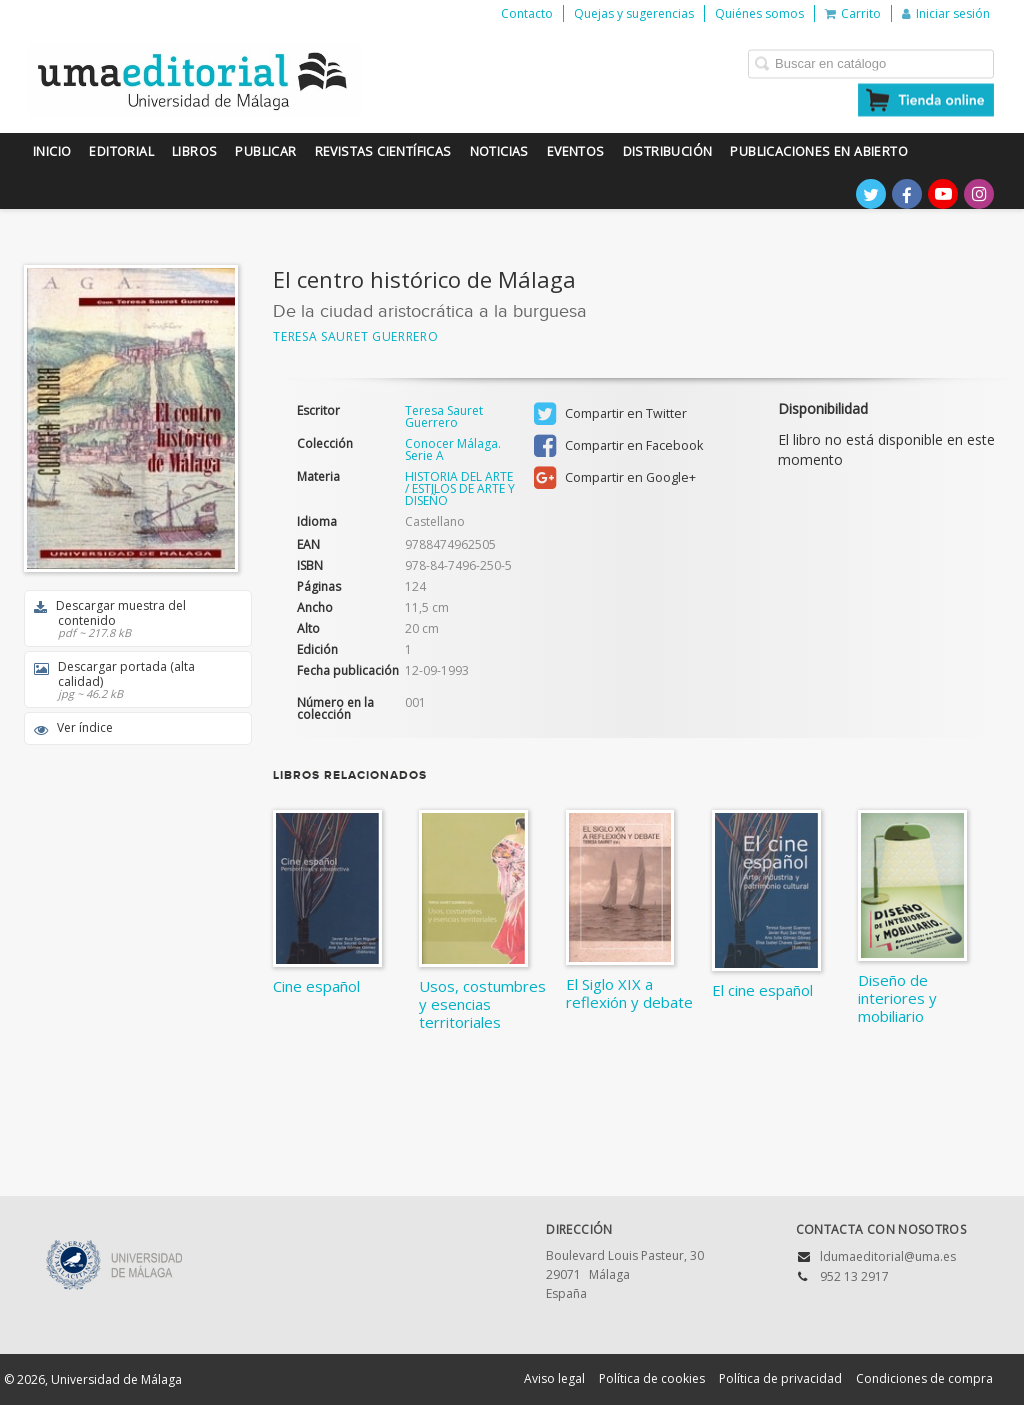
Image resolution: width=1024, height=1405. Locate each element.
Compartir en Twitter (610, 414)
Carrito (853, 13)
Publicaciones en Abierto (819, 151)
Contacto (527, 13)
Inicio (52, 151)
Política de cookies (652, 1378)
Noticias (499, 151)
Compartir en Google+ (615, 478)
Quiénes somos (759, 13)
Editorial (121, 151)
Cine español (316, 986)
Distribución (668, 151)
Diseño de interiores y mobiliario (897, 998)
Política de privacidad (780, 1378)
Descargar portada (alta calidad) (131, 679)
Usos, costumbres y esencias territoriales (482, 1004)
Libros (194, 151)
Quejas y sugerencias (634, 13)
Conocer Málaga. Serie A (453, 450)
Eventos (576, 151)
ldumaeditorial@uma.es (888, 1256)
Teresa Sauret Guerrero (355, 336)
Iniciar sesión (946, 13)
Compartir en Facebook (618, 446)
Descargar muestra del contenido (131, 618)
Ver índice (73, 728)
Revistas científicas (383, 151)
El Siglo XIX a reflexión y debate (629, 993)
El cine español (762, 990)
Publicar (265, 151)
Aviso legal (554, 1378)
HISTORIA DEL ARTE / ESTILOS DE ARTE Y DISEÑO (460, 488)
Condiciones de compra (924, 1378)
